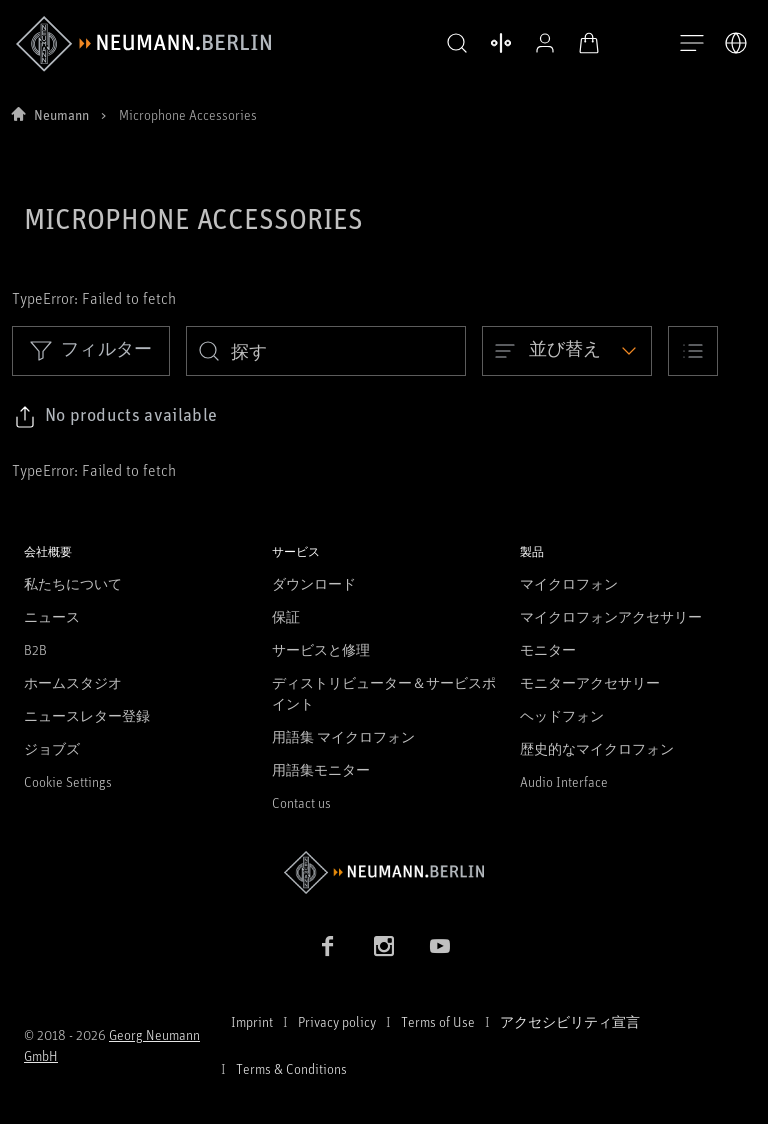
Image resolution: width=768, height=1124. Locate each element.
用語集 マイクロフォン (343, 736)
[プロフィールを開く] (540, 43)
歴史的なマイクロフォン (597, 748)
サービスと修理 (321, 649)
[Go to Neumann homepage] (384, 872)
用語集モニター (321, 769)
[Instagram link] (384, 946)
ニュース (52, 616)
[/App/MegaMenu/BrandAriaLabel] (143, 44)
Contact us (301, 802)
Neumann (61, 114)
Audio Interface (564, 781)
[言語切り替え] (736, 43)
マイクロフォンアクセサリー (611, 616)
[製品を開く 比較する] (496, 43)
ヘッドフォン (562, 715)
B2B (35, 649)
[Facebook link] (328, 946)
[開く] (692, 44)
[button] (452, 44)
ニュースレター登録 (87, 715)
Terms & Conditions (291, 1068)
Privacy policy (337, 1021)
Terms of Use (438, 1021)
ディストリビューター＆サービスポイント (384, 693)
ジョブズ (52, 748)
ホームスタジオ (73, 682)
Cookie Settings (68, 781)
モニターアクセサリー (590, 682)
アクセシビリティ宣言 (570, 1021)
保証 (286, 616)
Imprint (252, 1021)
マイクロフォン (569, 583)
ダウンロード (314, 583)
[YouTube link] (440, 946)
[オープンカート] (584, 43)
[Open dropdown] (567, 351)
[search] (326, 351)
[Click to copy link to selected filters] (115, 417)
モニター (548, 649)
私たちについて (73, 583)
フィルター (91, 350)
